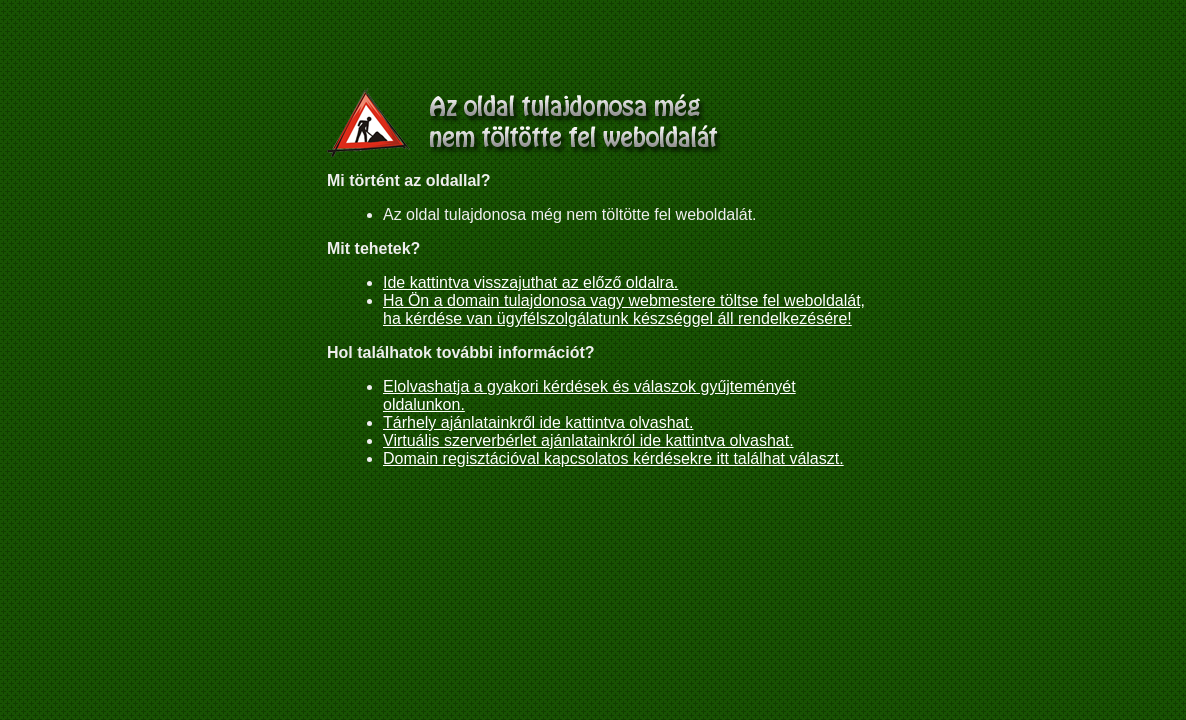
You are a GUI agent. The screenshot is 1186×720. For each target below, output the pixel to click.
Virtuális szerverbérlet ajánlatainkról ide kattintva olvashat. (588, 440)
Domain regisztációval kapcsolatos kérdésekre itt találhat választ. (613, 458)
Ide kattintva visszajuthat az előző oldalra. (530, 282)
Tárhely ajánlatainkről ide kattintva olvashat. (538, 422)
